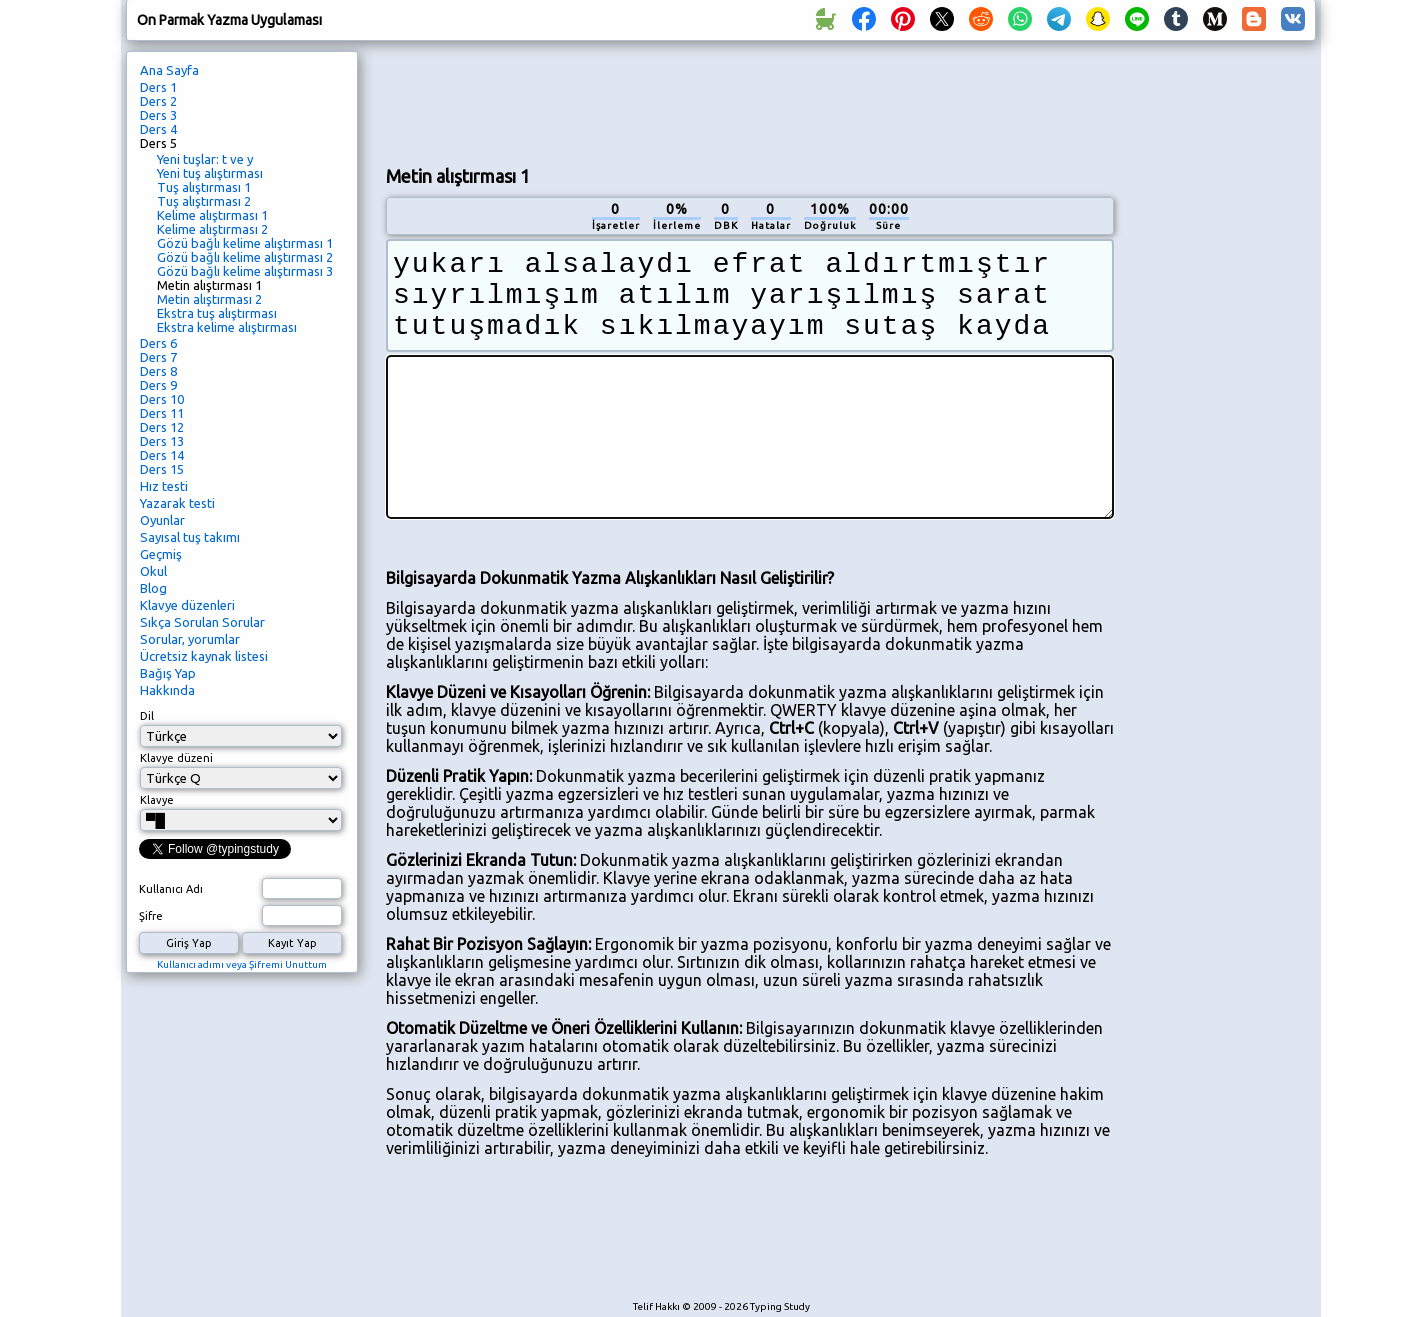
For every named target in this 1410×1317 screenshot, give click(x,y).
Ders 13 (162, 441)
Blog (153, 588)
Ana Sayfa (169, 70)
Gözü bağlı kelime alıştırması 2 (245, 257)
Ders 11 (162, 413)
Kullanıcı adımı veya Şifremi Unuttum (242, 964)
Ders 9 (158, 385)
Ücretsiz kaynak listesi (204, 656)
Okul (153, 571)
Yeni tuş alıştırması (210, 173)
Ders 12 (162, 427)
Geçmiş (161, 554)
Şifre (151, 916)
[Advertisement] (750, 101)
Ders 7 (158, 357)
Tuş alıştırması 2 (204, 201)
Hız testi (164, 486)
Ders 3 (158, 115)
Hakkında (167, 690)
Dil (147, 716)
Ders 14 (162, 455)
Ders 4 (158, 129)
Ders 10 (162, 399)
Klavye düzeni (176, 758)
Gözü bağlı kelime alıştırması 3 (245, 271)
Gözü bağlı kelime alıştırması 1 (245, 243)
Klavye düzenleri (187, 605)
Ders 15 (162, 469)
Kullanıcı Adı (171, 889)
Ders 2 (158, 101)
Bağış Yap (168, 673)
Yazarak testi (177, 503)
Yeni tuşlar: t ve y (205, 159)
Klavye (157, 800)
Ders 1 (158, 87)
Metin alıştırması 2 (209, 299)
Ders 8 (158, 371)
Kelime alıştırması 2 (212, 229)
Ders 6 (158, 343)
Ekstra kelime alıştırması (227, 327)
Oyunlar (162, 520)
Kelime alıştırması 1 (212, 215)
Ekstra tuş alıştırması (217, 313)
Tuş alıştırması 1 (204, 187)
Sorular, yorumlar (190, 639)
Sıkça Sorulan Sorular (202, 622)
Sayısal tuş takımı (190, 537)
